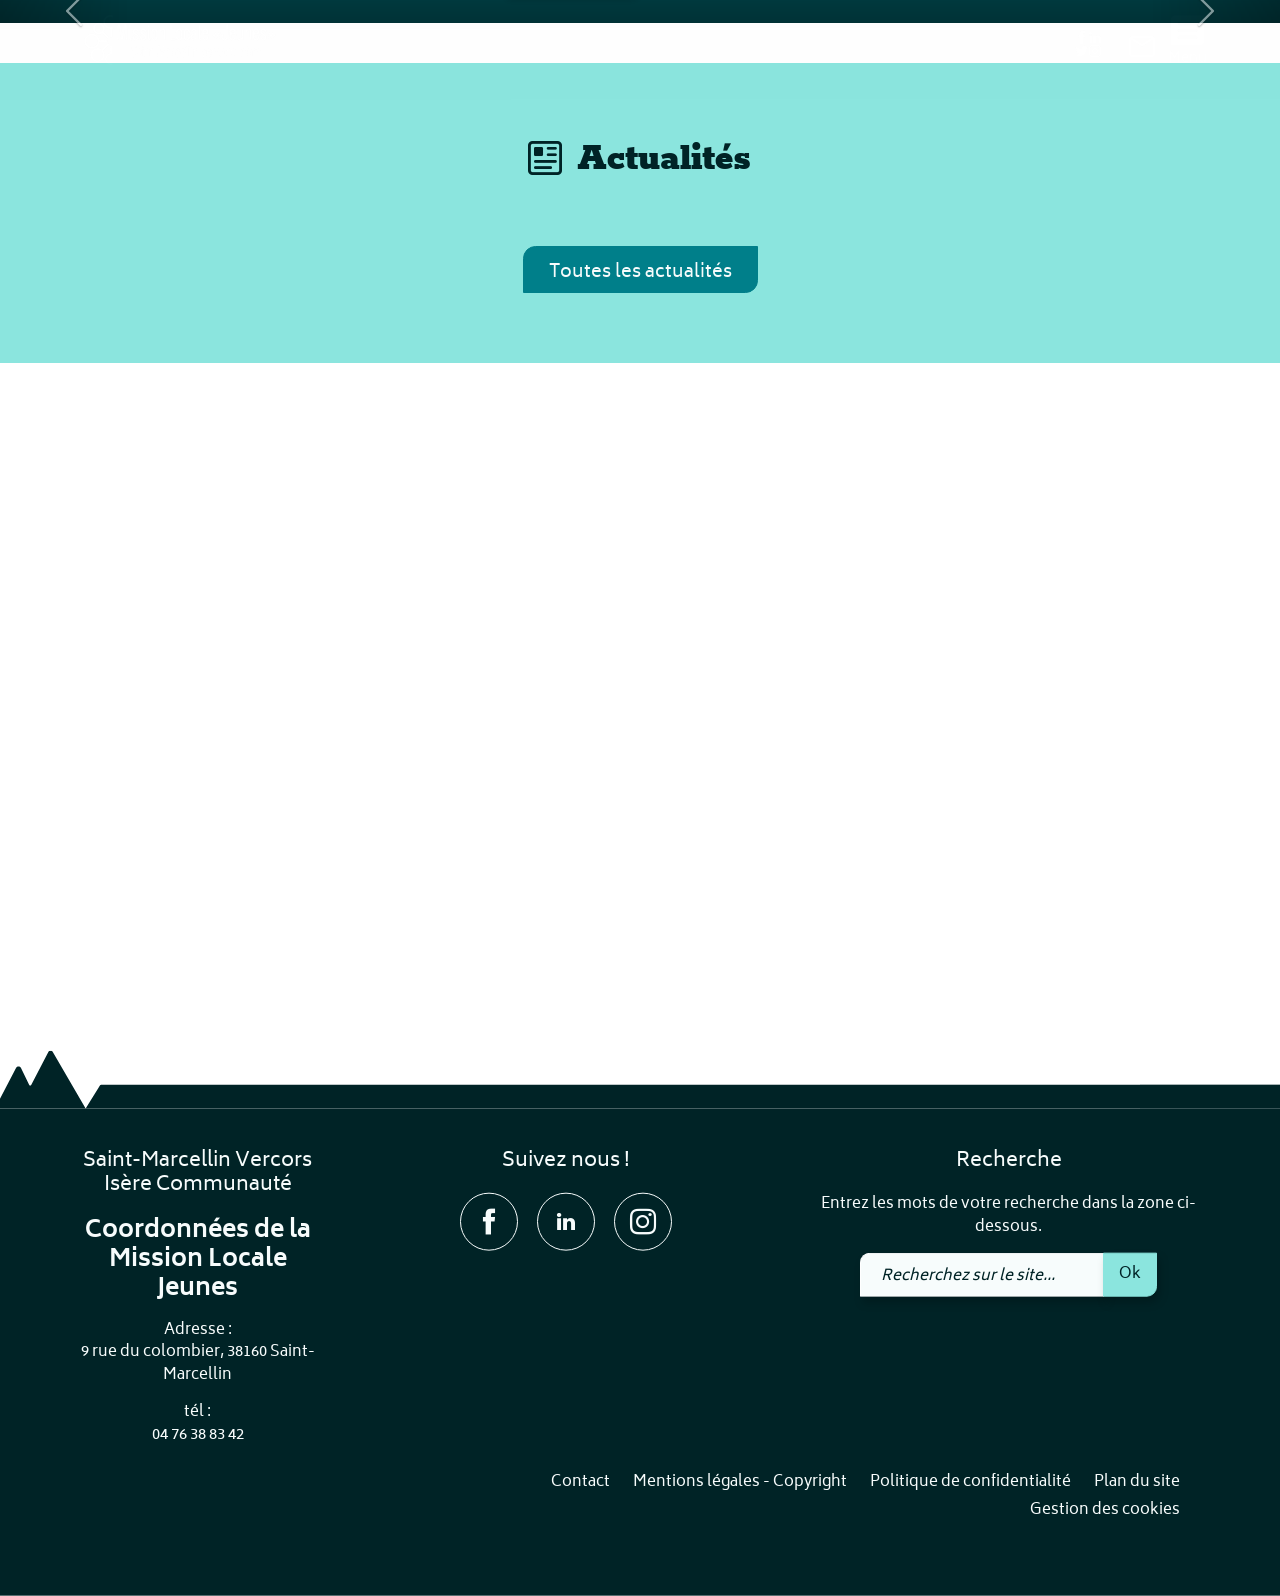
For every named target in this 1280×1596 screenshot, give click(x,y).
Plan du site (1137, 1482)
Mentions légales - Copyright (740, 1482)
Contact (580, 1482)
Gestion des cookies (1105, 1510)
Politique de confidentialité (970, 1482)
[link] (1142, 50)
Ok (1130, 1273)
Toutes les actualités (640, 889)
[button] (64, 320)
